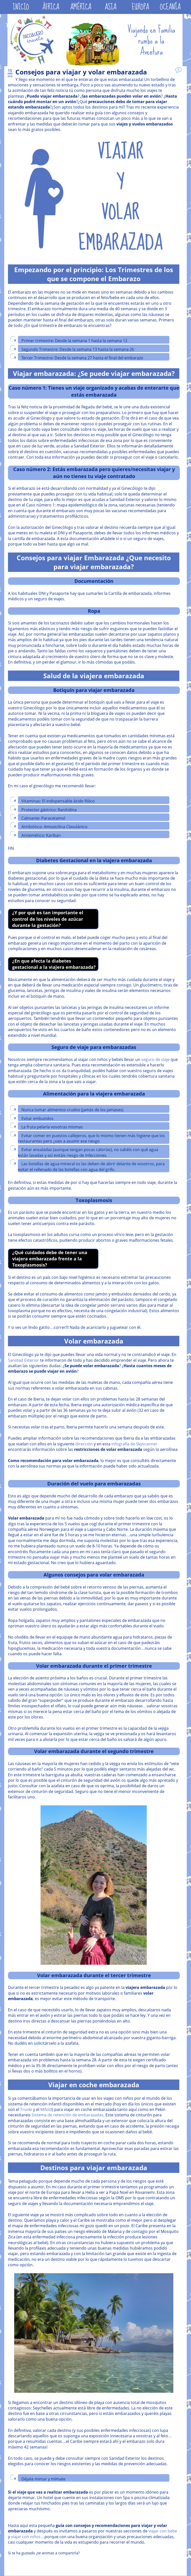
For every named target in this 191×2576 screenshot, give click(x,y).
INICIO (21, 7)
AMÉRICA (80, 7)
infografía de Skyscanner (134, 1444)
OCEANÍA (170, 7)
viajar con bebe (162, 2531)
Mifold (46, 2109)
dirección (84, 1444)
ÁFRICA (50, 7)
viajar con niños (26, 2536)
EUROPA (140, 7)
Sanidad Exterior (23, 1360)
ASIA (110, 7)
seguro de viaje (155, 1059)
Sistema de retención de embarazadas (67, 2115)
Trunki (26, 2109)
